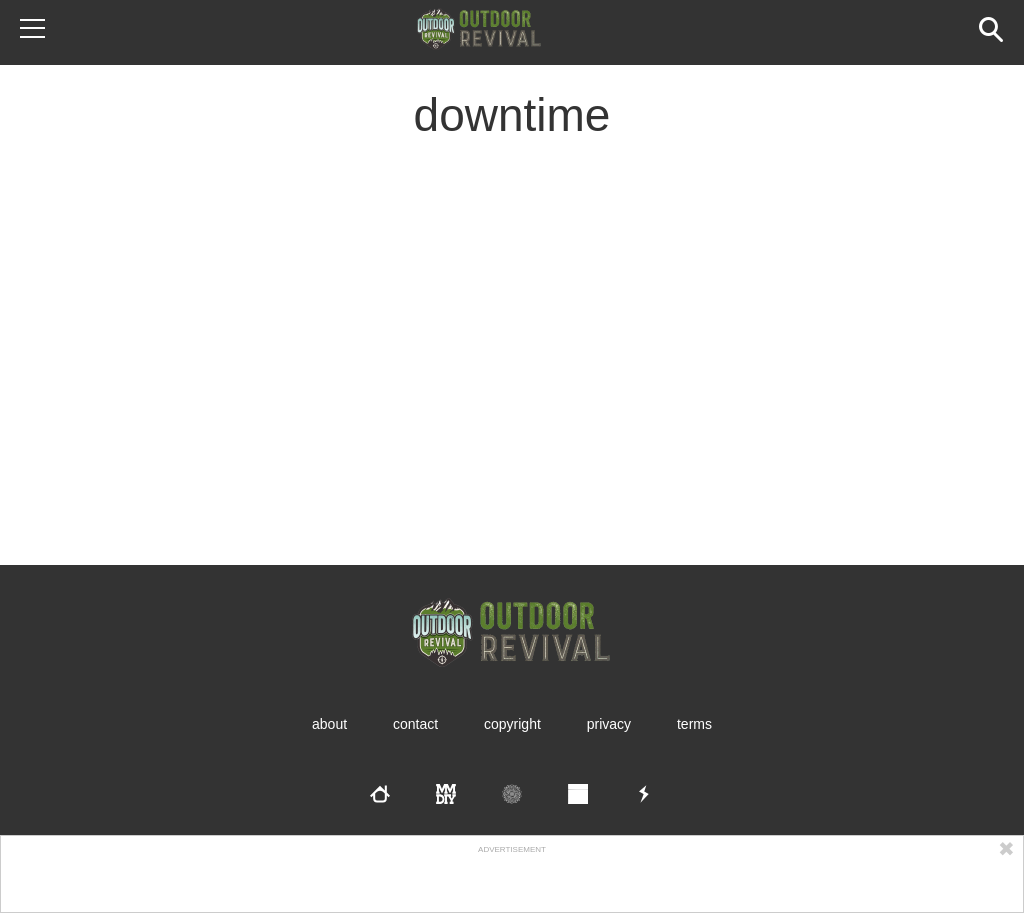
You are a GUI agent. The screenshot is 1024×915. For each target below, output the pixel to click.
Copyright (512, 724)
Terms (694, 724)
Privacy (609, 724)
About (329, 724)
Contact (415, 724)
